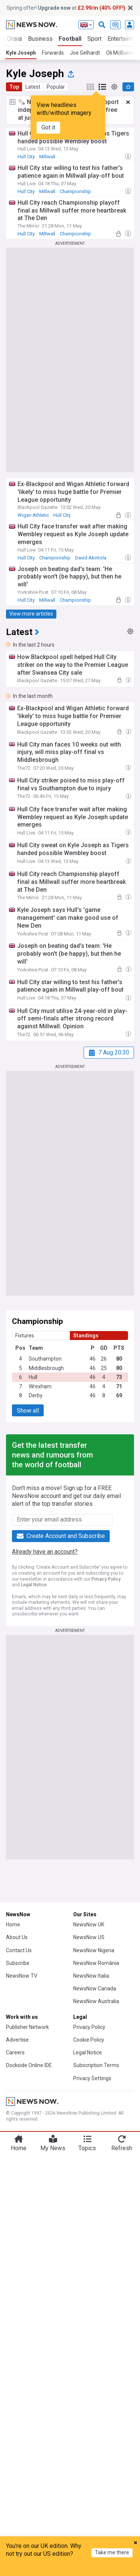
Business (40, 38)
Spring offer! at (66, 8)
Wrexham (40, 1386)
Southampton (45, 1359)
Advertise (17, 2040)
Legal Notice (34, 1584)
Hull (33, 1377)
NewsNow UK (88, 1925)
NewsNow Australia (96, 2001)
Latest (32, 87)
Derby (36, 1395)
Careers (15, 2052)
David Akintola (90, 558)
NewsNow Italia (91, 1976)
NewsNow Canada (94, 1988)
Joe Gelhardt (85, 53)
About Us (17, 1937)
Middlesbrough (46, 1368)
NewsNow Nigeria (93, 1950)
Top (14, 87)
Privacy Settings (92, 2078)
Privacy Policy (106, 1579)
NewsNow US (89, 1937)
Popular (56, 87)
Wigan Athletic (33, 515)
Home (13, 1925)
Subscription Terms (96, 2065)
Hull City (26, 156)
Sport (94, 38)
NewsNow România (96, 1963)
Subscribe (17, 1963)
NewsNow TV (21, 1976)
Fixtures (24, 1336)
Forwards (53, 53)
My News (52, 2148)
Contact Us (19, 1950)
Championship (75, 191)
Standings (86, 1336)
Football (70, 38)
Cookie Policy (88, 2040)
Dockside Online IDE (29, 2065)
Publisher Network (27, 2027)
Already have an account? (45, 1551)
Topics (87, 2148)
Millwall (47, 156)
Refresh (121, 2148)
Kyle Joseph (21, 53)
